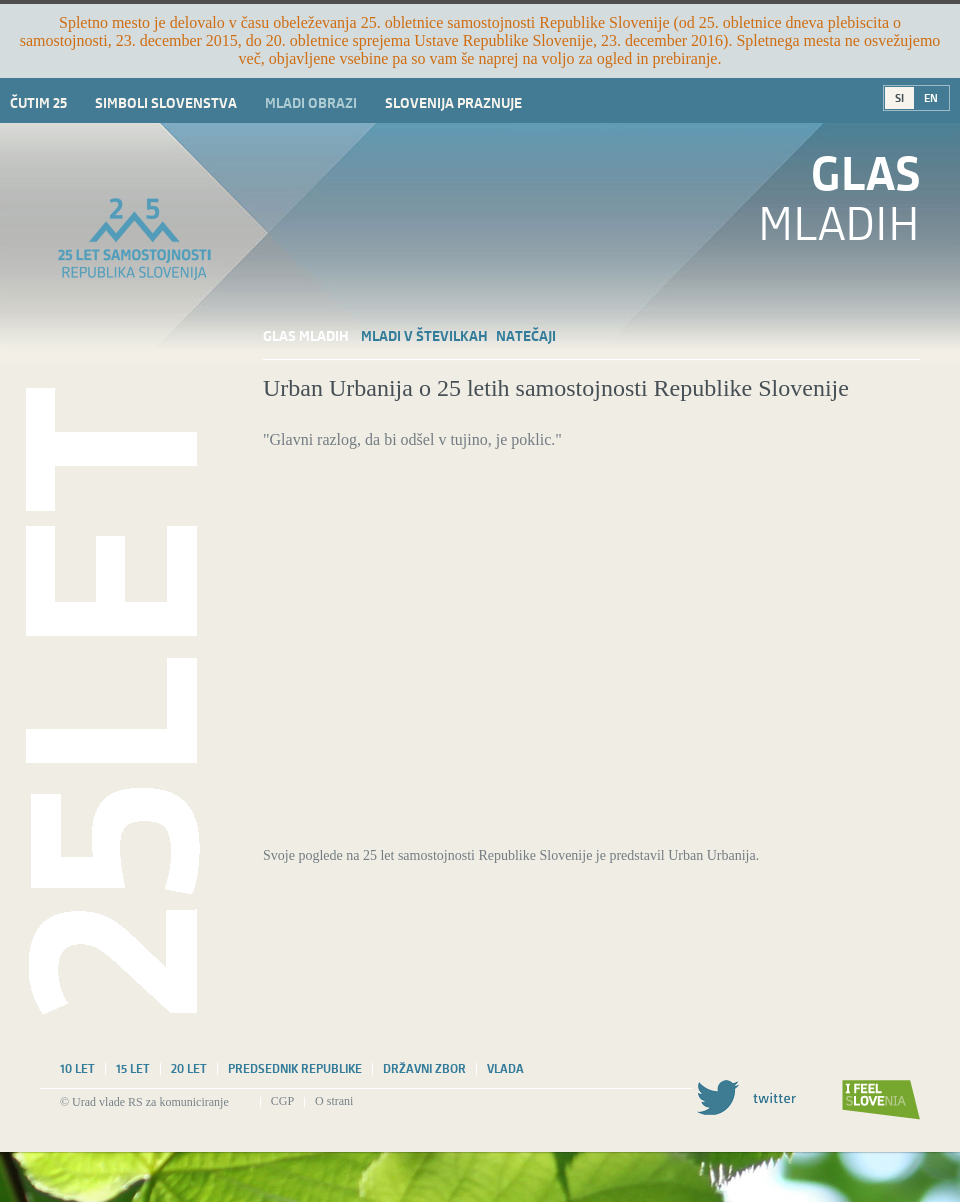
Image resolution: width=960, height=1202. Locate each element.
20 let (189, 1069)
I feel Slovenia (881, 1100)
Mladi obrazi (311, 103)
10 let (77, 1069)
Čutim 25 (38, 103)
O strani (334, 1101)
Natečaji (526, 336)
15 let (133, 1069)
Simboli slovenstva (166, 103)
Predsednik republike (295, 1069)
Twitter (746, 1097)
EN (931, 98)
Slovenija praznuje (453, 103)
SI (899, 98)
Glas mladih (306, 336)
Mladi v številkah (424, 336)
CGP (282, 1101)
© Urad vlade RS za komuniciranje (144, 1102)
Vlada (505, 1069)
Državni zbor (424, 1069)
